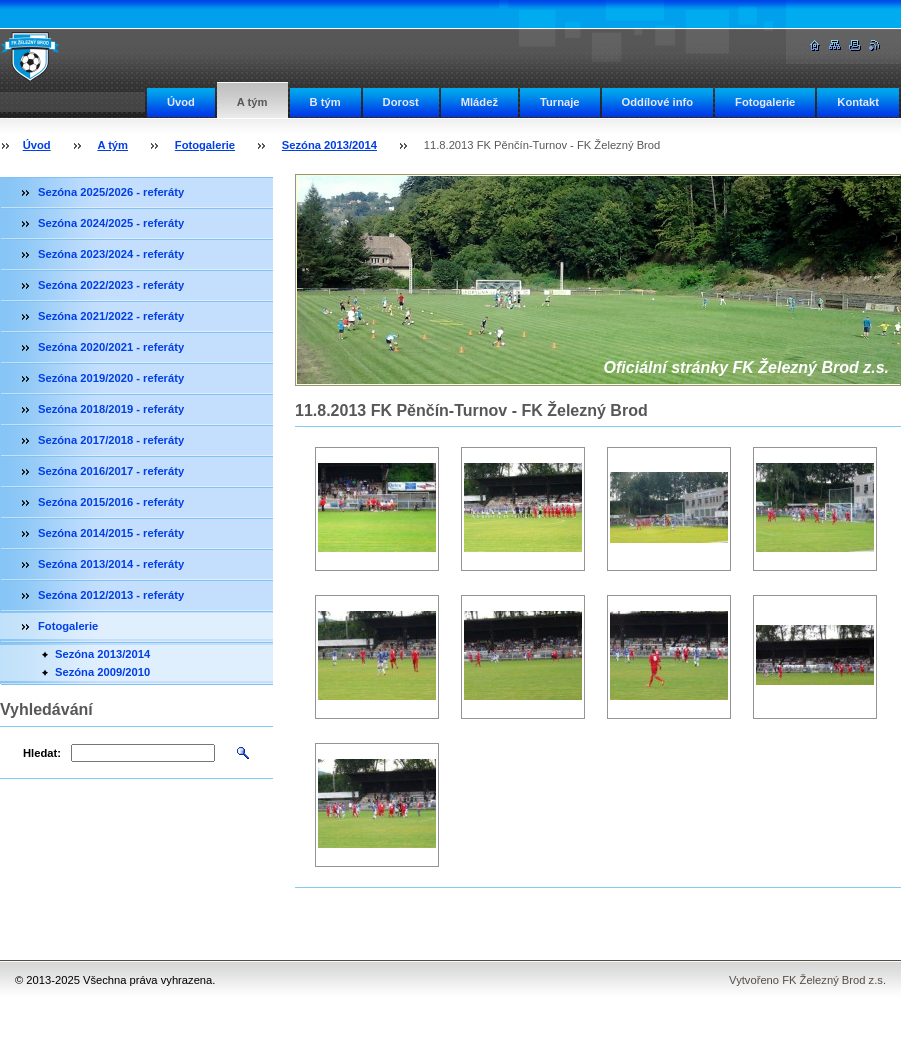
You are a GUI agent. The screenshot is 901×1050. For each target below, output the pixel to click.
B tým (325, 102)
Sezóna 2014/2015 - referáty (111, 533)
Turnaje (560, 102)
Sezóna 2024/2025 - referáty (111, 223)
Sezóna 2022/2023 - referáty (111, 285)
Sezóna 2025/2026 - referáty (111, 192)
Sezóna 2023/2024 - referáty (111, 254)
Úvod (181, 102)
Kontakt (858, 102)
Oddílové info (657, 102)
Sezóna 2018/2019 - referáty (111, 409)
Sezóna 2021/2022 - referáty (111, 316)
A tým (252, 102)
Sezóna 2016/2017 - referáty (111, 471)
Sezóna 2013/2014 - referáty (111, 564)
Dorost (401, 102)
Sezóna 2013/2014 (329, 145)
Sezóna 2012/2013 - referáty (111, 595)
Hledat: (42, 753)
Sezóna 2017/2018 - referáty (111, 440)
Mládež (479, 102)
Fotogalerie (765, 102)
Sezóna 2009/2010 (102, 672)
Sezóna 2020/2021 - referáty (111, 347)
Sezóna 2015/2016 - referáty (111, 502)
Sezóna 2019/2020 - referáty (111, 378)
